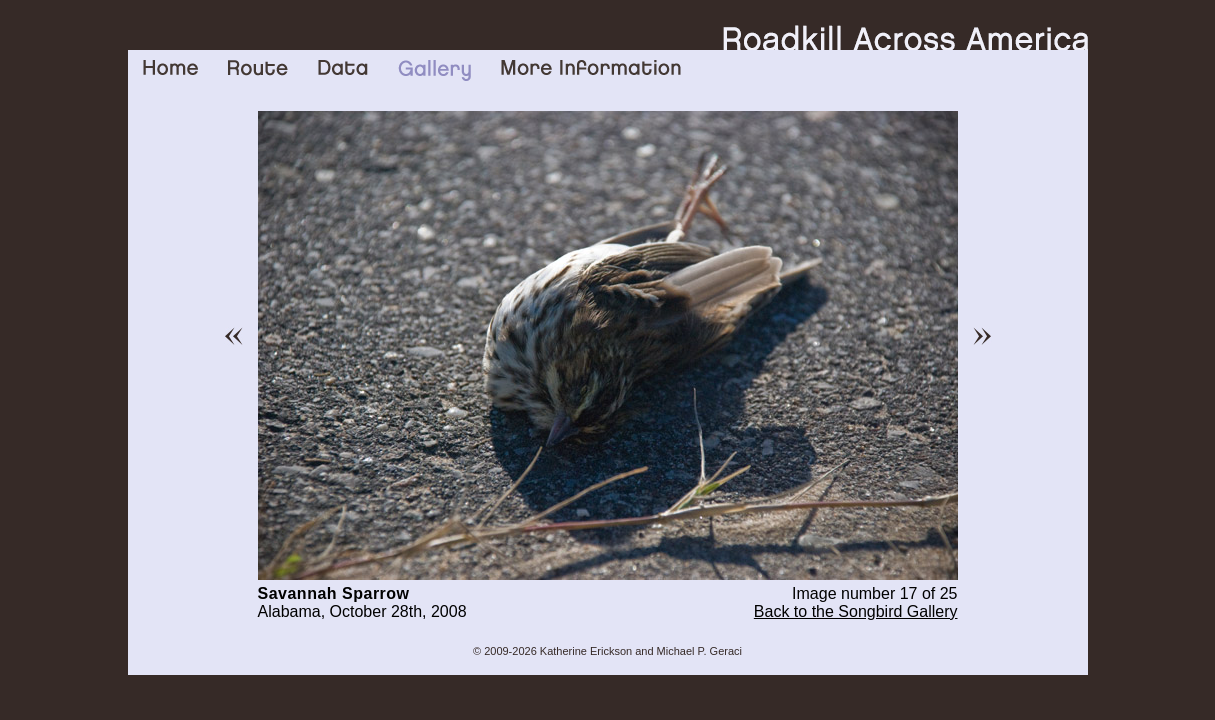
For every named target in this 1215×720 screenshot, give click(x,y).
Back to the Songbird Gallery (856, 611)
